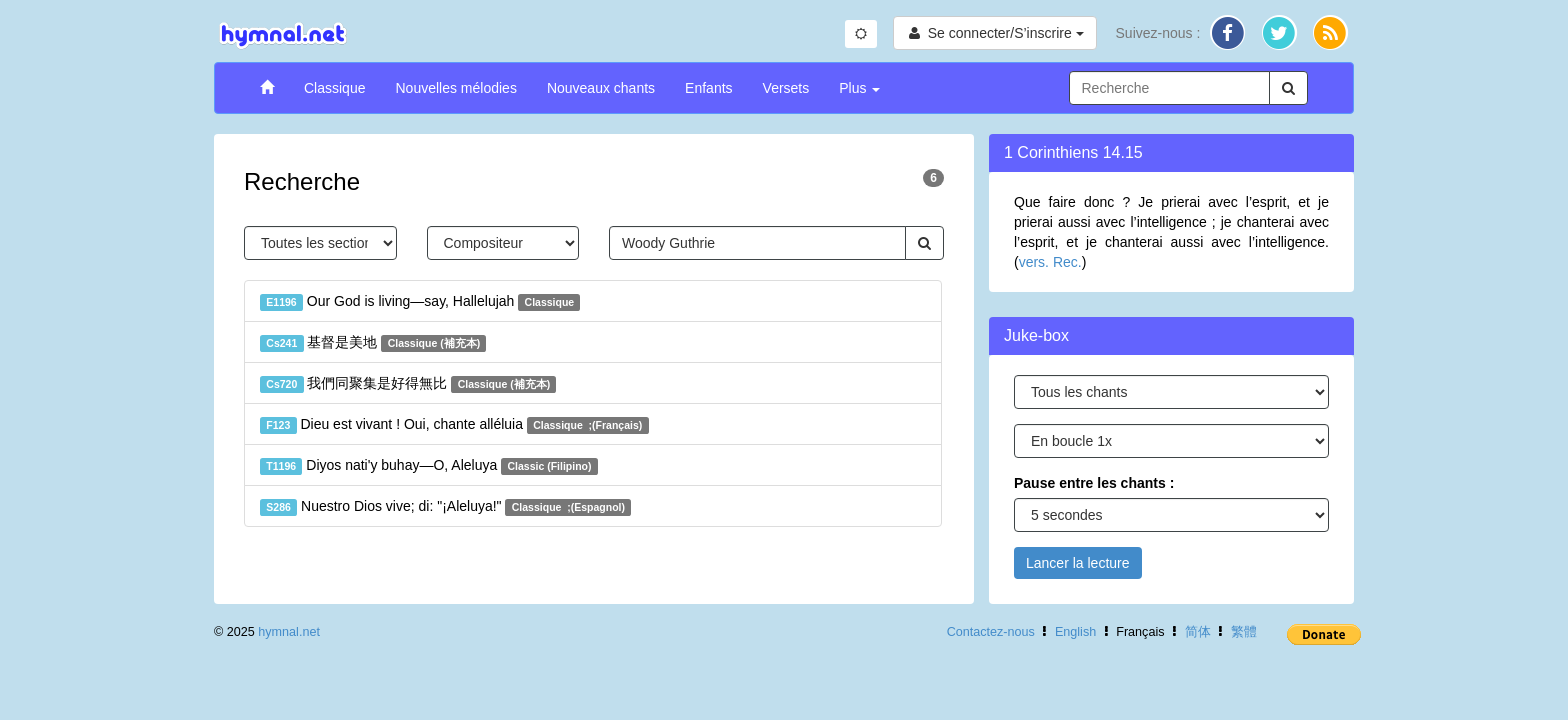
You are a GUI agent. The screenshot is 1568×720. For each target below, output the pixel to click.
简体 (1198, 632)
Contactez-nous (991, 632)
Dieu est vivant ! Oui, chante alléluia (454, 425)
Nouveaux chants (601, 88)
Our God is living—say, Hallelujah (420, 302)
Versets (786, 88)
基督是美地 (373, 343)
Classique (334, 88)
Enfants (708, 88)
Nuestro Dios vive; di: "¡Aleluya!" (445, 507)
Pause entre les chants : (1094, 483)
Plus (859, 88)
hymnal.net (289, 632)
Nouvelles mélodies (455, 88)
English (1075, 632)
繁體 (1244, 632)
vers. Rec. (1050, 262)
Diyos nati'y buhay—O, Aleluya (429, 466)
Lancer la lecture (1078, 563)
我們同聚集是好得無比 (408, 384)
